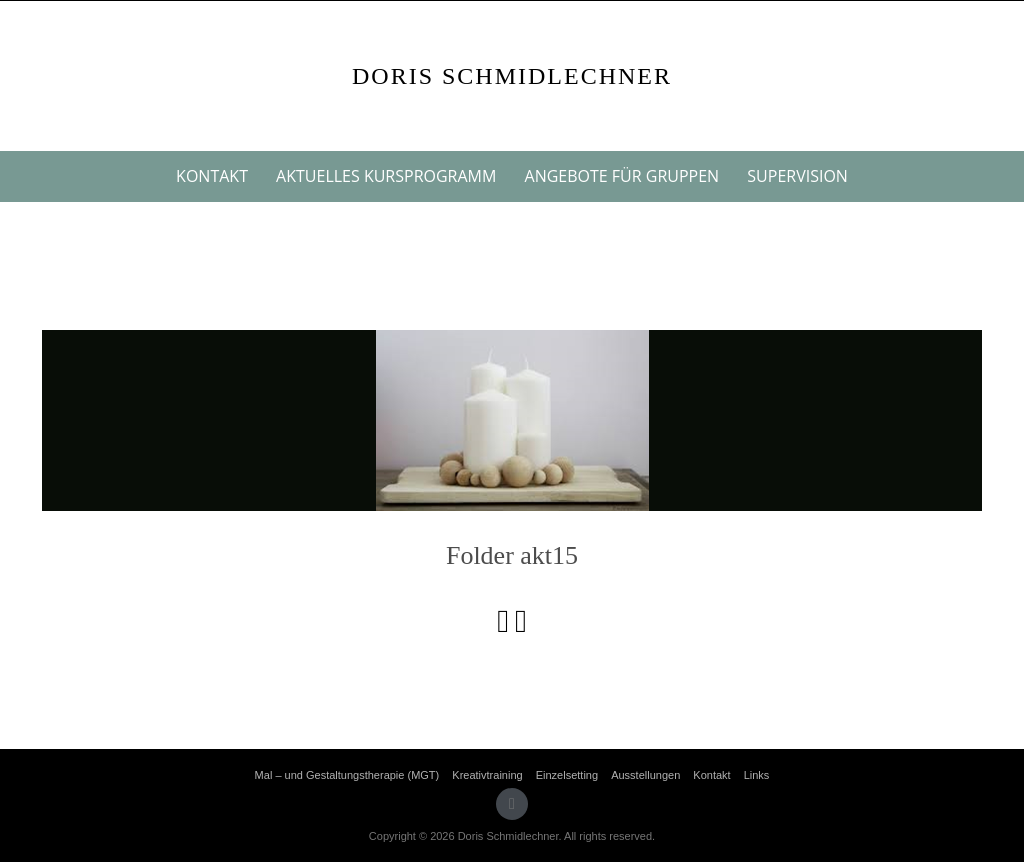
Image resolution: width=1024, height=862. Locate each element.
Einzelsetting (567, 775)
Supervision (797, 176)
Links (757, 775)
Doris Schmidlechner (512, 76)
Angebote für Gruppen (622, 176)
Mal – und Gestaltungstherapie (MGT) (347, 775)
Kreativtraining (487, 775)
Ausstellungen (645, 775)
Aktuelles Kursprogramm (386, 176)
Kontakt (212, 176)
